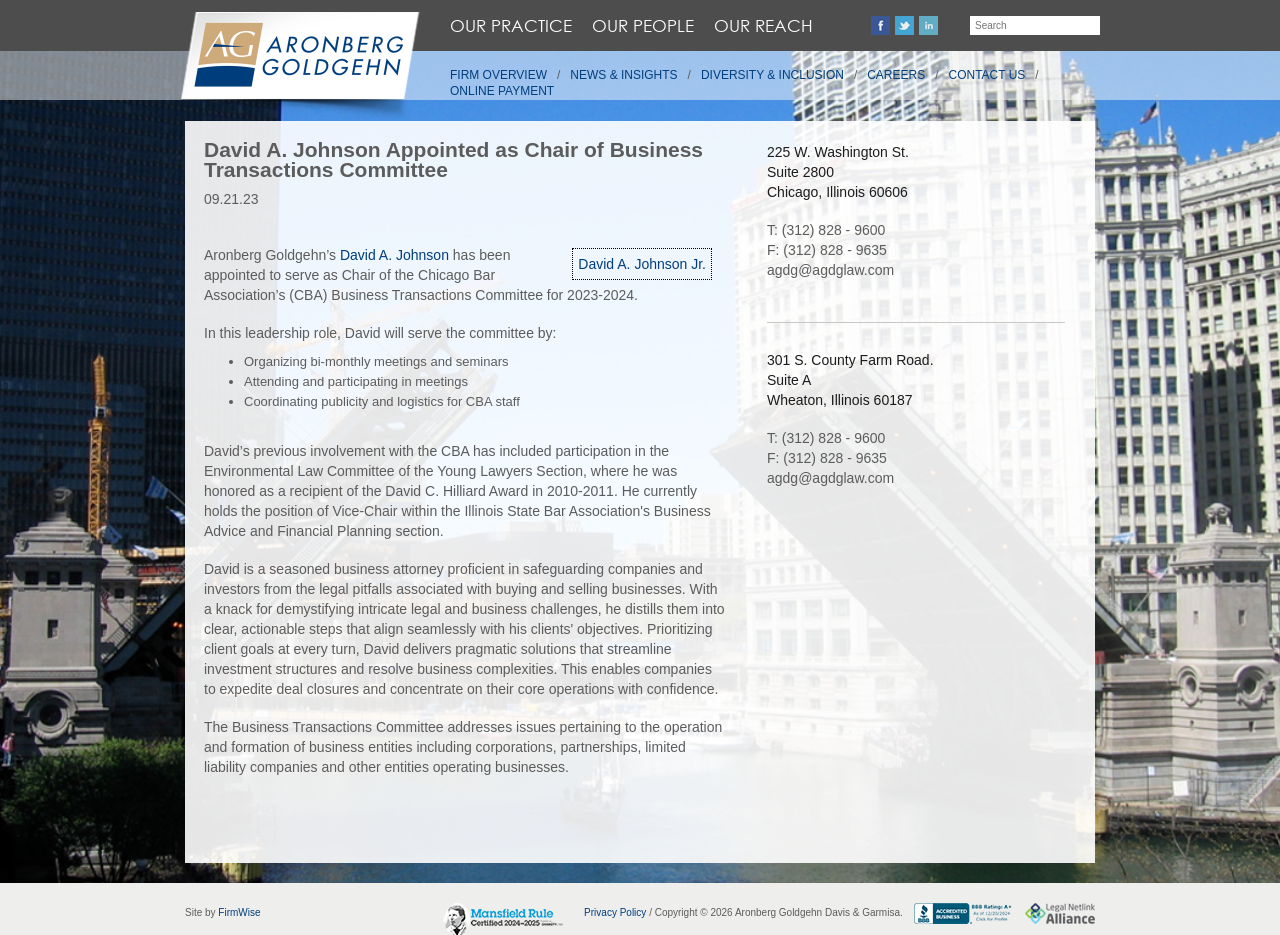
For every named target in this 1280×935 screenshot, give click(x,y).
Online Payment (502, 91)
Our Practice (511, 25)
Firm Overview (498, 75)
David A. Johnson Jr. (642, 264)
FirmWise (239, 912)
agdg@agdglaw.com (830, 270)
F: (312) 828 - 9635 (827, 250)
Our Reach (763, 25)
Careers (896, 75)
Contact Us (987, 75)
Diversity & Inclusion (772, 75)
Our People (643, 25)
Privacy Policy (615, 912)
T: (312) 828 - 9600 (826, 230)
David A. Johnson (396, 255)
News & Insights (623, 75)
